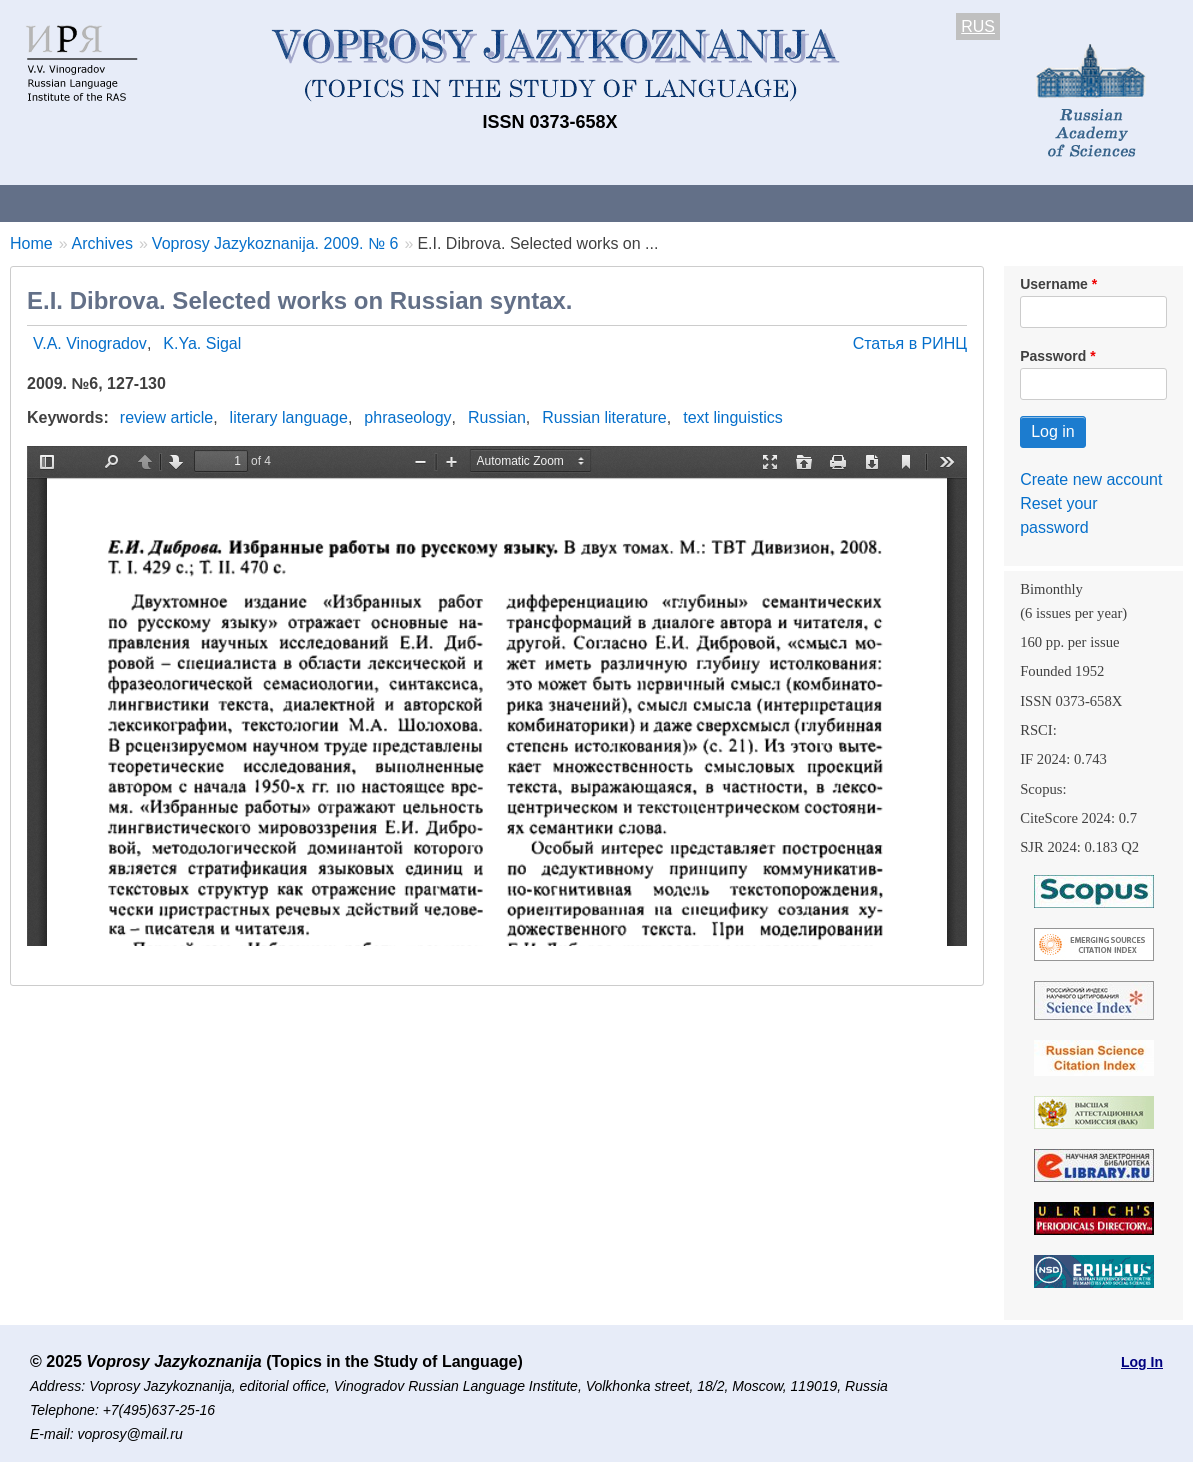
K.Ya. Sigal (202, 343)
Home (31, 243)
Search (1058, 202)
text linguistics (733, 417)
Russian (497, 417)
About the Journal (82, 202)
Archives (680, 202)
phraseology (407, 417)
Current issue (562, 202)
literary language (289, 417)
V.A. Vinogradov (90, 343)
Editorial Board (940, 202)
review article (166, 417)
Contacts (216, 202)
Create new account (1091, 479)
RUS (978, 26)
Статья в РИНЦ (910, 343)
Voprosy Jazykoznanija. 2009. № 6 (275, 243)
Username (1054, 284)
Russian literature (604, 417)
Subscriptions (800, 202)
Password (1053, 356)
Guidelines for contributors (382, 202)
